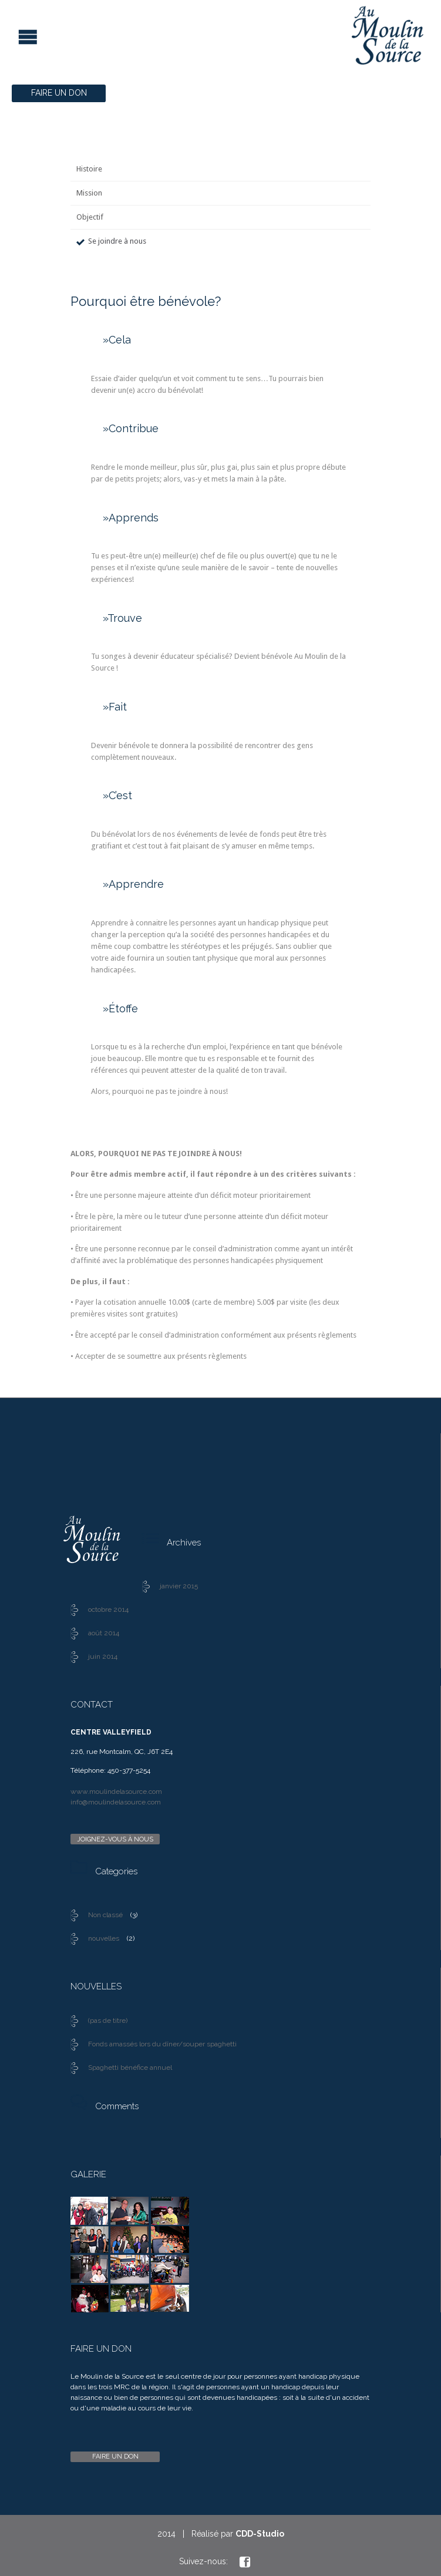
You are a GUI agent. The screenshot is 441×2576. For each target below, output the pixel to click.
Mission (89, 192)
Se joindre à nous (117, 241)
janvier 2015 (179, 1586)
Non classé (105, 1915)
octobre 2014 (108, 1609)
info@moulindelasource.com (115, 1802)
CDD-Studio (259, 2533)
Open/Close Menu (10, 35)
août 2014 (103, 1633)
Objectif (89, 217)
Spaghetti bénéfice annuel (130, 2067)
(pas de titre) (107, 2020)
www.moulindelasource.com (116, 1791)
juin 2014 (102, 1656)
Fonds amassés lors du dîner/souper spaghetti (162, 2044)
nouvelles (103, 1938)
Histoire (89, 168)
